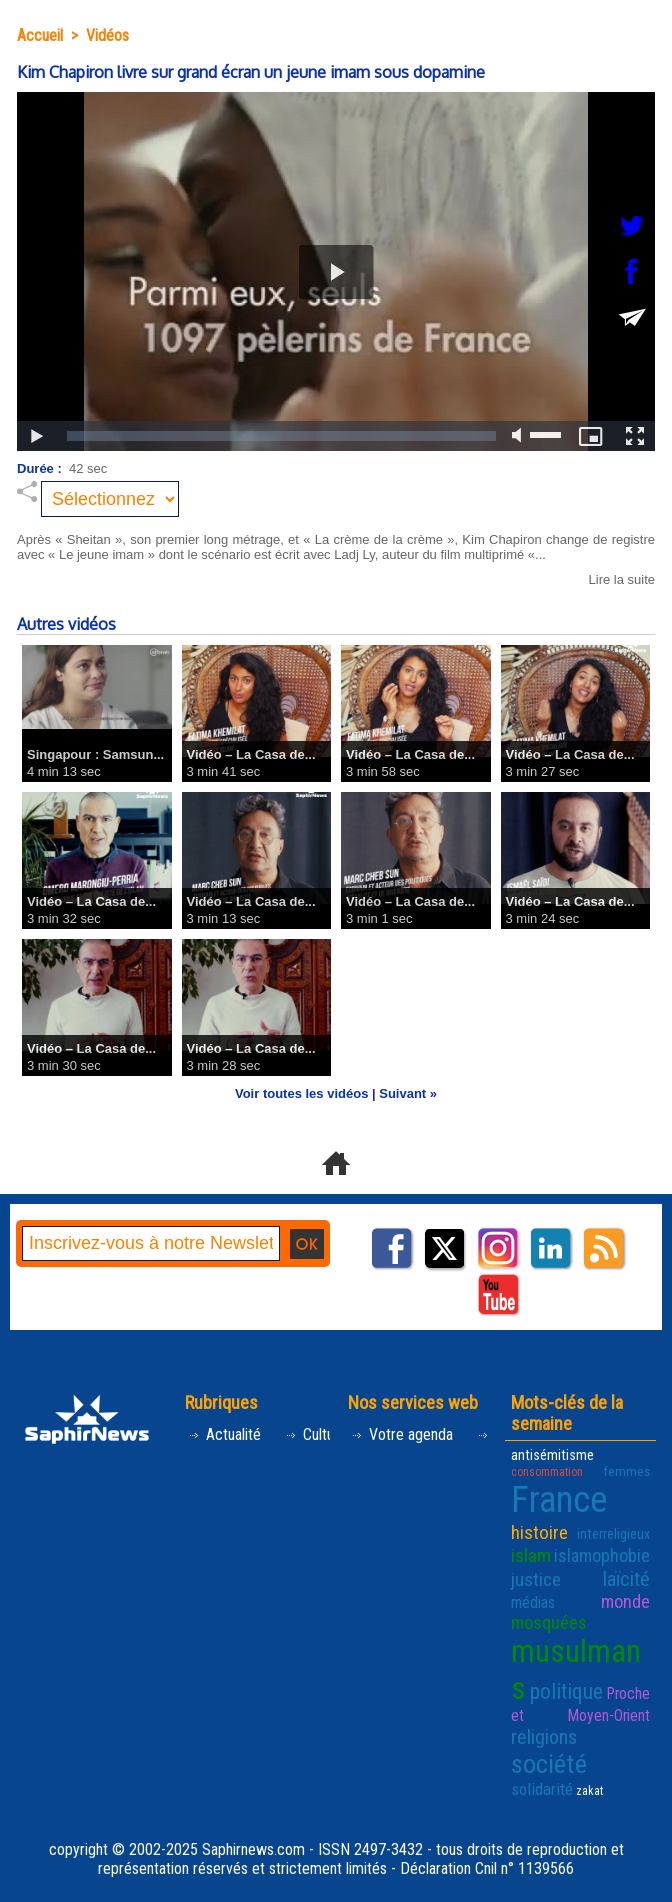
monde (625, 1601)
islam (531, 1555)
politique (566, 1691)
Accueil (40, 35)
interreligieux (613, 1534)
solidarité (542, 1789)
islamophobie (602, 1555)
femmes (626, 1471)
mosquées (549, 1622)
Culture (316, 1434)
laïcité (626, 1579)
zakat (589, 1791)
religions (544, 1737)
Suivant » (408, 1093)
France (559, 1500)
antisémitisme (552, 1455)
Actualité (224, 1434)
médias (533, 1603)
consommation (547, 1472)
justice (536, 1579)
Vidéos (107, 35)
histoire (539, 1532)
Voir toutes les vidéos (301, 1093)
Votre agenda (402, 1434)
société (549, 1764)
